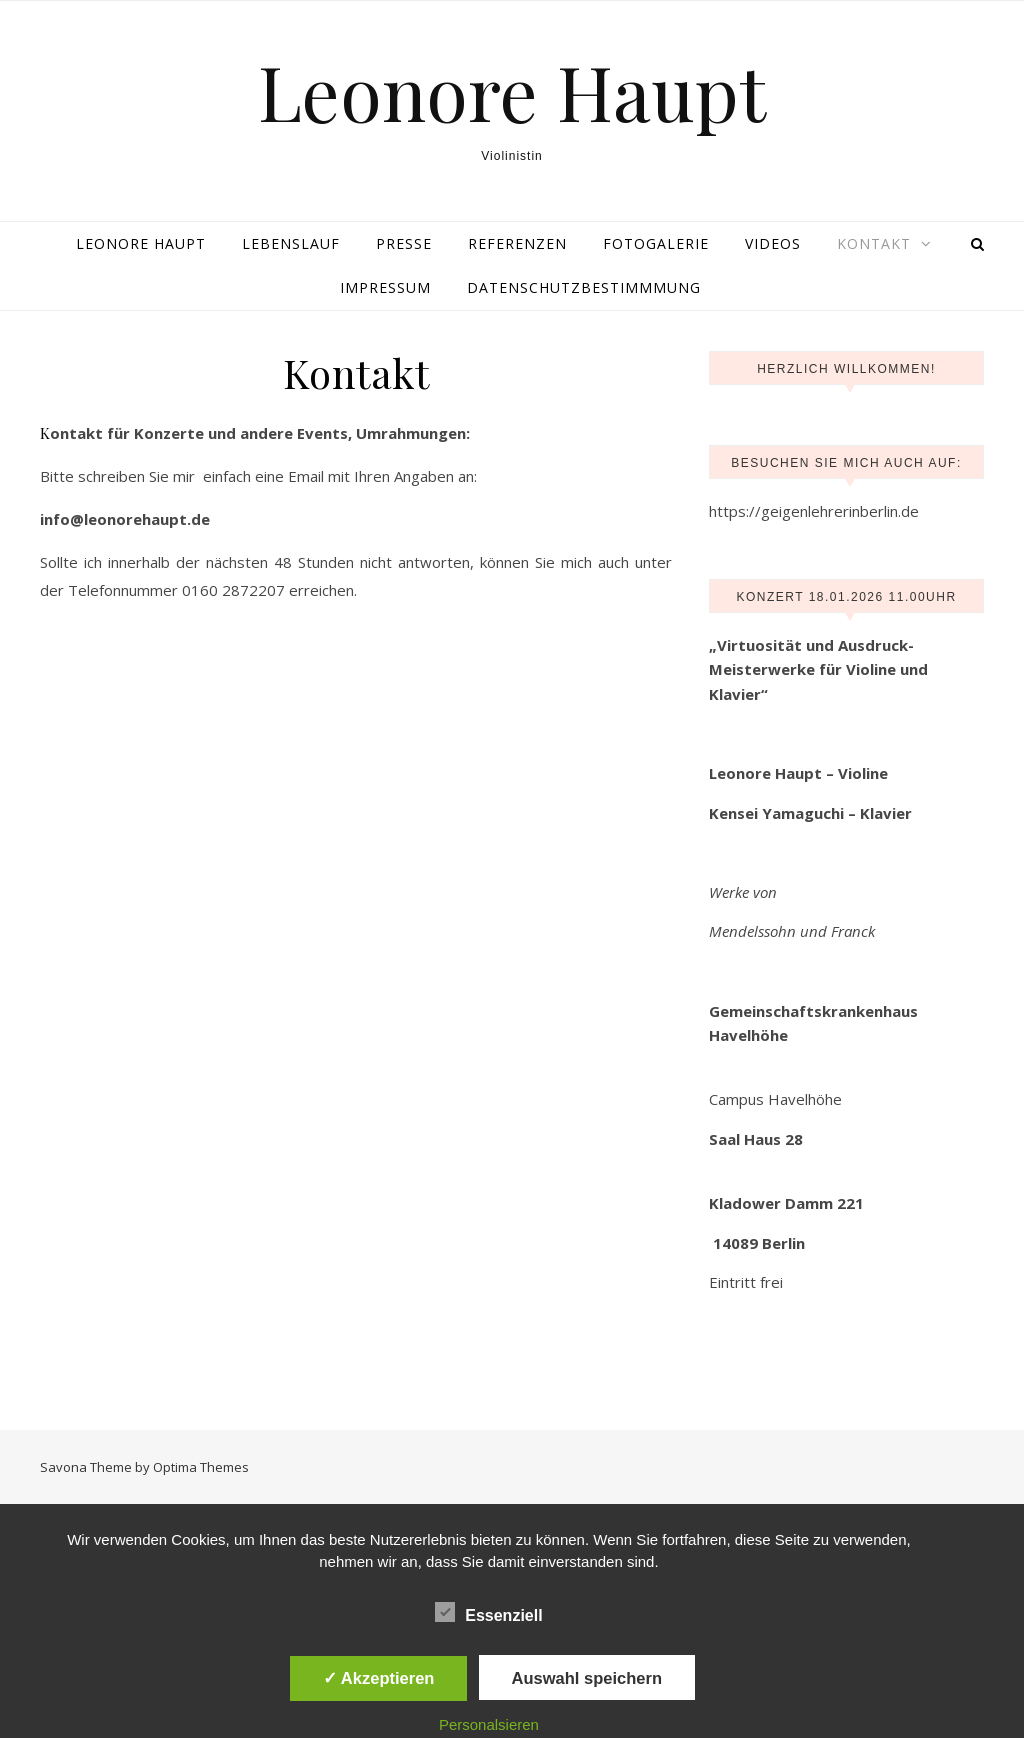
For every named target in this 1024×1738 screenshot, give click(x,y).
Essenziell (488, 1612)
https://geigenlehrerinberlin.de (814, 511)
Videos (773, 243)
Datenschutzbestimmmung (584, 287)
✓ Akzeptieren (379, 1678)
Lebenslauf (291, 243)
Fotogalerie (656, 243)
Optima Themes (201, 1467)
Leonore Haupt (512, 91)
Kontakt (874, 243)
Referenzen (517, 243)
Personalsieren (489, 1724)
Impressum (385, 287)
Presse (404, 243)
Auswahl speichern (587, 1678)
